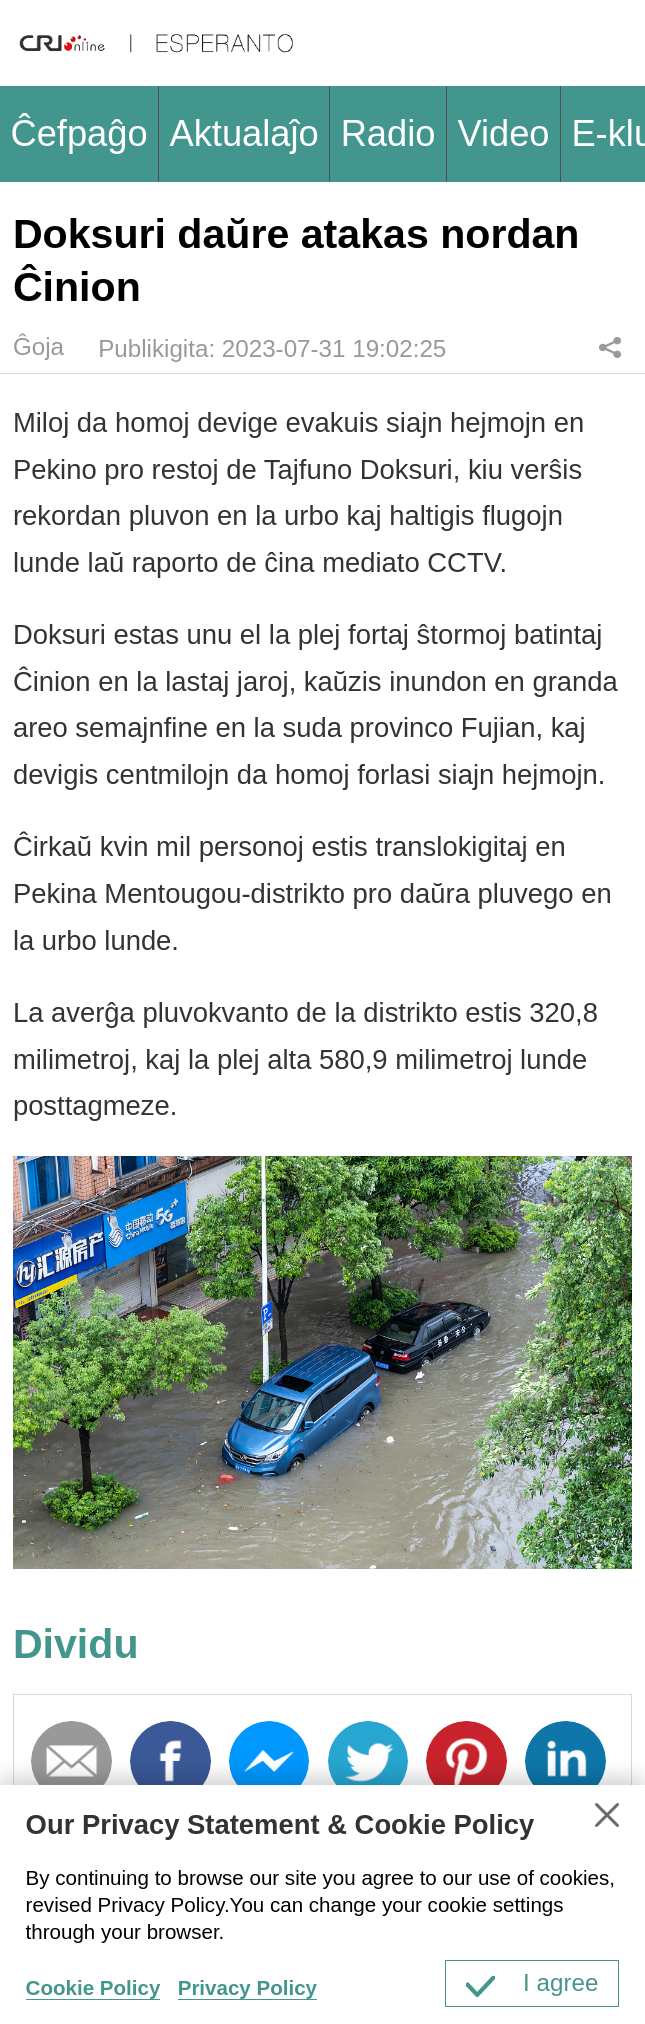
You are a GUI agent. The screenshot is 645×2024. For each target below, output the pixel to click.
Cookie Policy (93, 1987)
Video (503, 133)
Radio (388, 133)
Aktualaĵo (244, 133)
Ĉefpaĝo (78, 133)
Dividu (609, 347)
